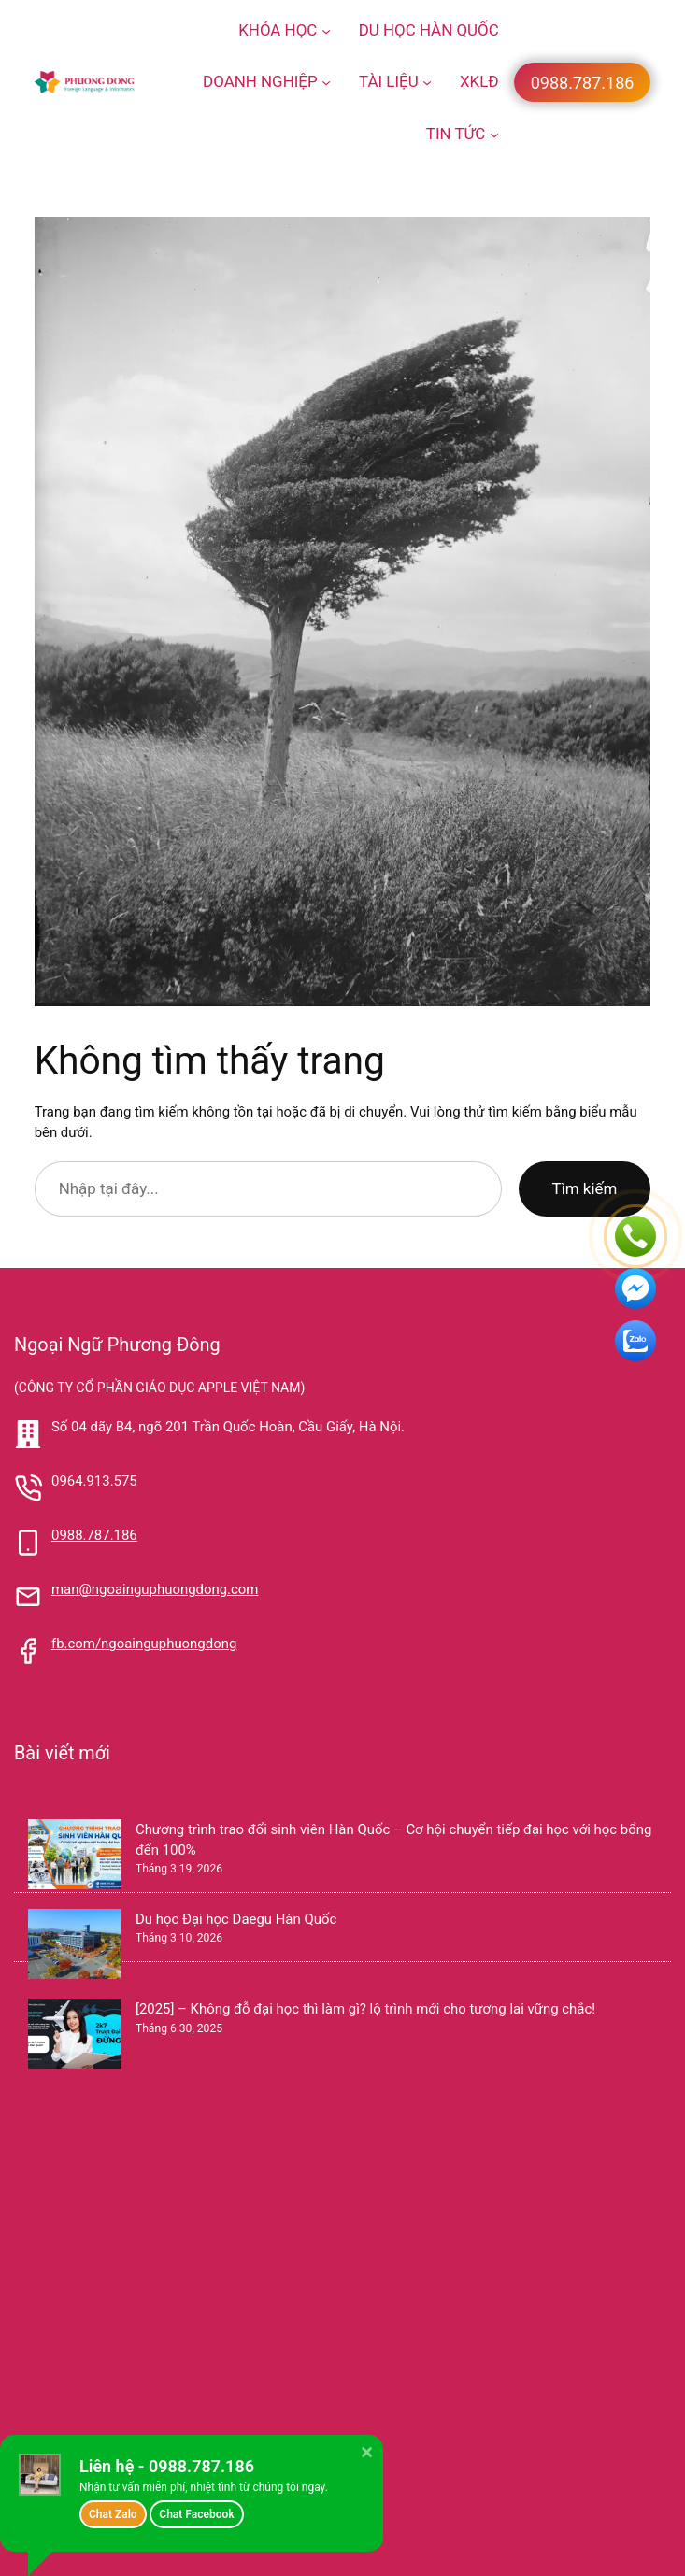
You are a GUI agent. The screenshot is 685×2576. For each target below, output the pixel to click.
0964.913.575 (94, 1481)
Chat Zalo (113, 2514)
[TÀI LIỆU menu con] (427, 82)
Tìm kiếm (585, 1188)
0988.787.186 (94, 1535)
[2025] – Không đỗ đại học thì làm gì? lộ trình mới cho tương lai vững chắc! (365, 2008)
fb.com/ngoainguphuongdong (143, 1643)
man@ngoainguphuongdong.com (154, 1589)
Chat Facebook (196, 2514)
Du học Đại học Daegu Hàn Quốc (236, 1919)
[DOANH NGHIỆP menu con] (326, 82)
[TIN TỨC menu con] (494, 133)
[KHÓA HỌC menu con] (326, 31)
